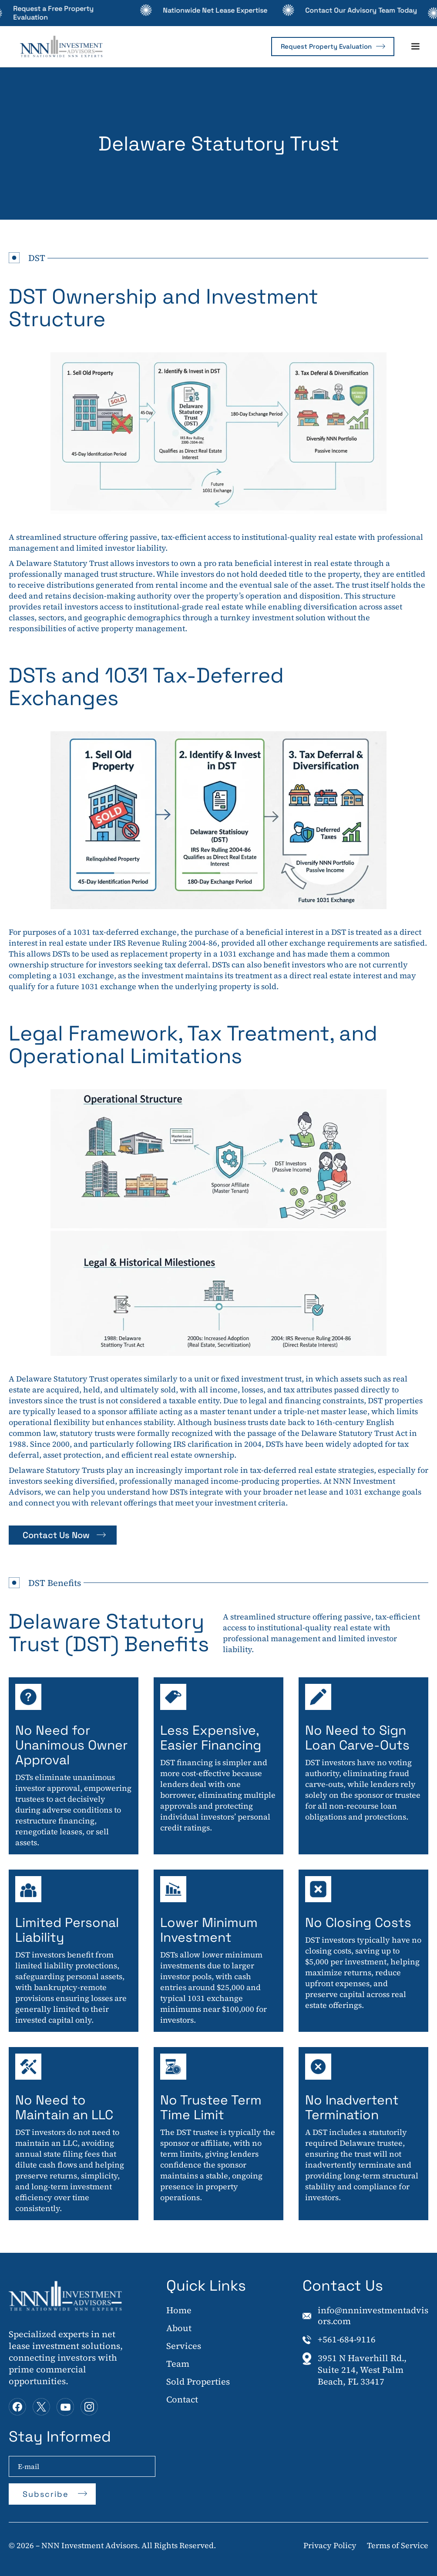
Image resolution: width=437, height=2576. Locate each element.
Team (177, 2364)
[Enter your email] (82, 2466)
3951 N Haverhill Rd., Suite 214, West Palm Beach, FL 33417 (362, 2370)
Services (183, 2346)
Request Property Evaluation (326, 46)
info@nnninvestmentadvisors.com (373, 2316)
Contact (182, 2399)
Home (179, 2310)
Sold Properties (198, 2382)
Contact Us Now (56, 1535)
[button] (415, 46)
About (179, 2328)
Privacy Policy (329, 2545)
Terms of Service (397, 2545)
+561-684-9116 (347, 2339)
